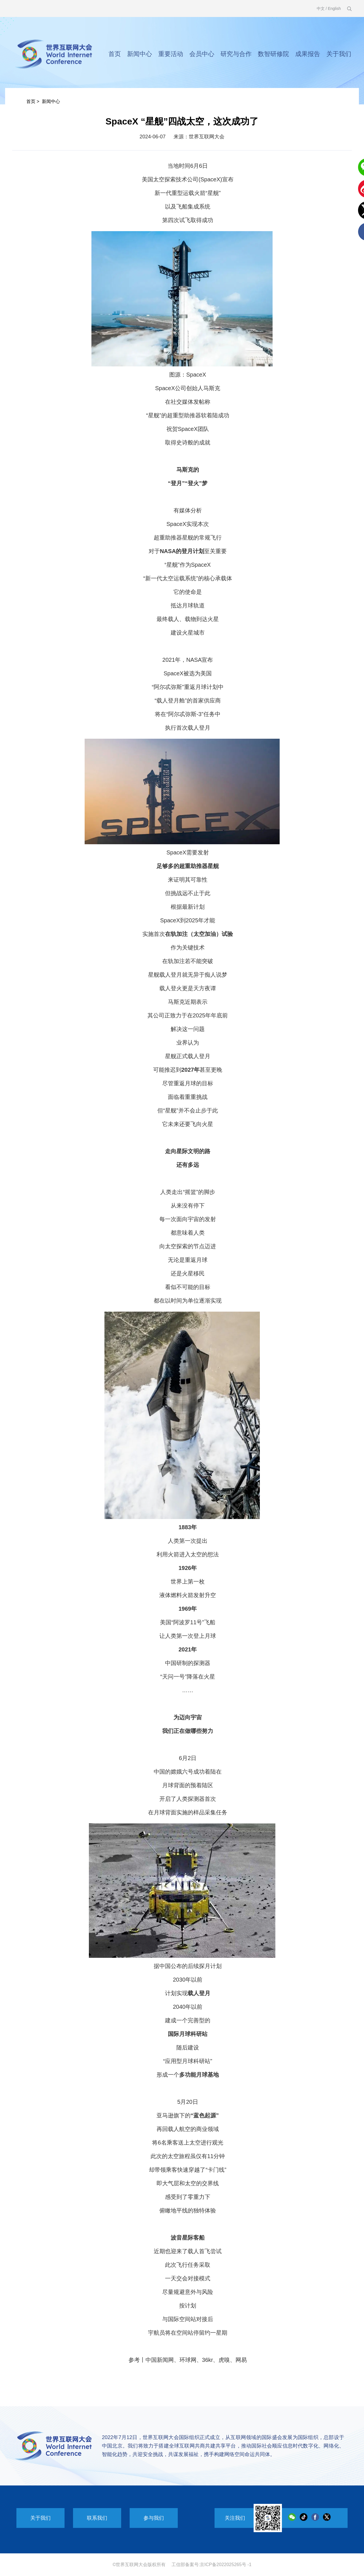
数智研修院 (273, 53)
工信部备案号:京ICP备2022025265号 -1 (212, 2564)
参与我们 (154, 2518)
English (334, 8)
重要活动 (170, 53)
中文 (321, 8)
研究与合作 (236, 53)
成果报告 (307, 53)
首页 (114, 53)
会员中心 (201, 53)
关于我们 (338, 53)
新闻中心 (139, 53)
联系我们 (97, 2518)
